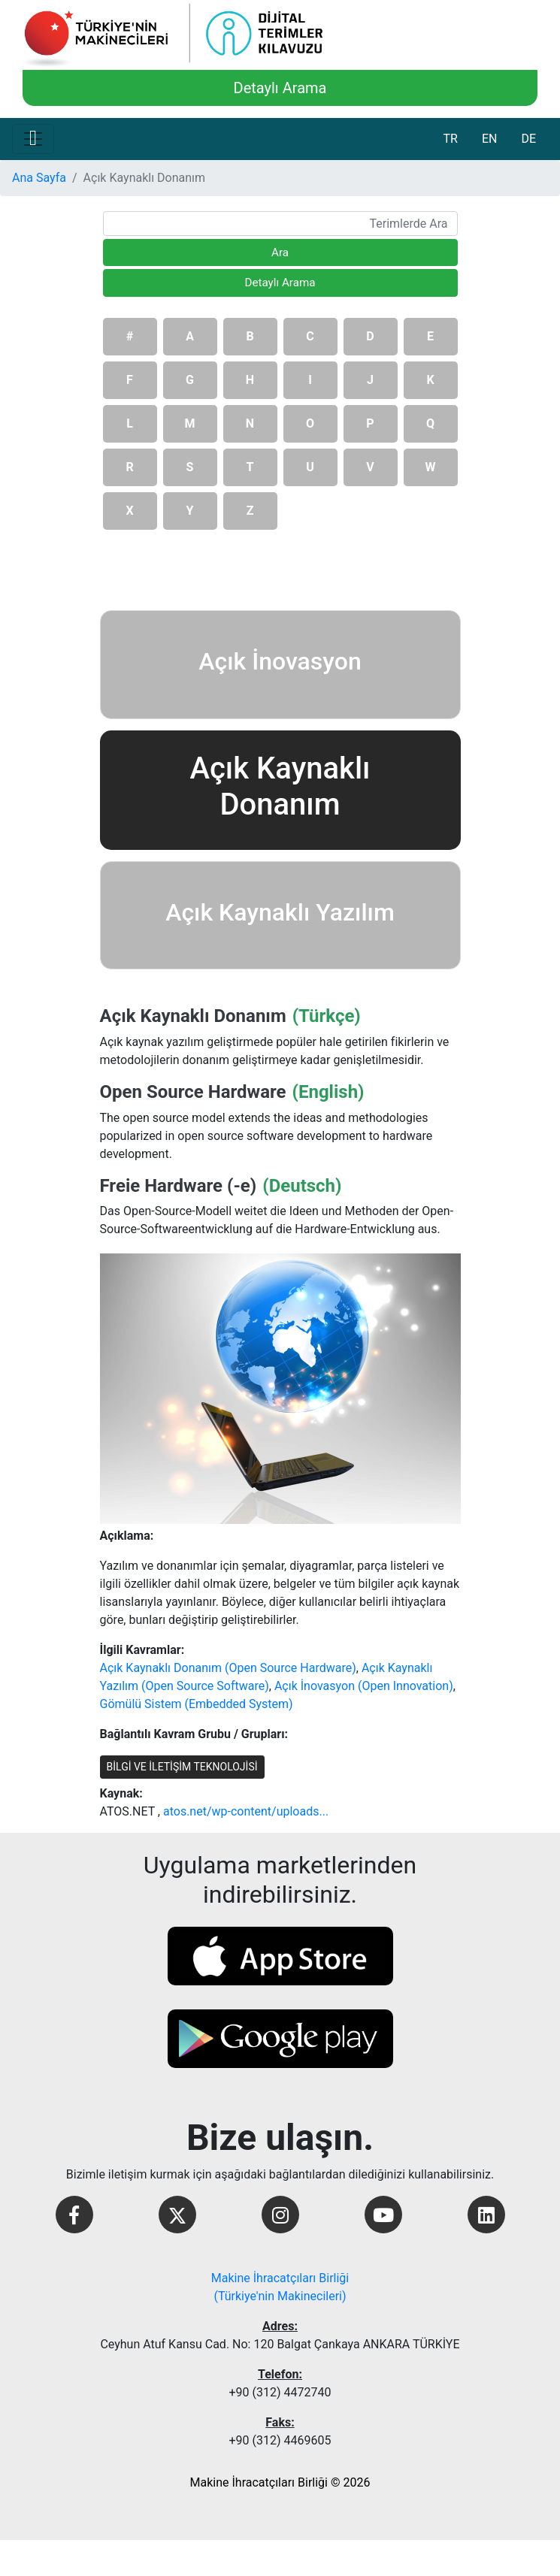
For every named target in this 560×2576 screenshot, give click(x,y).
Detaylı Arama (280, 88)
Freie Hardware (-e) (178, 1185)
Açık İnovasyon (279, 661)
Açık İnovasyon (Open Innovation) (363, 1686)
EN (490, 139)
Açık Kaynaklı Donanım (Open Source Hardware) (228, 1668)
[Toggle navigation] (33, 139)
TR (450, 139)
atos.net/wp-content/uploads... (245, 1811)
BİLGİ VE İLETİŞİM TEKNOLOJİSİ (182, 1767)
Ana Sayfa (39, 178)
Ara (280, 252)
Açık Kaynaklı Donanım (193, 1015)
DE (528, 139)
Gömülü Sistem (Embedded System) (196, 1704)
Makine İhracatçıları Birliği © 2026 (280, 2482)
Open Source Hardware (193, 1091)
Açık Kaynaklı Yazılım (280, 912)
